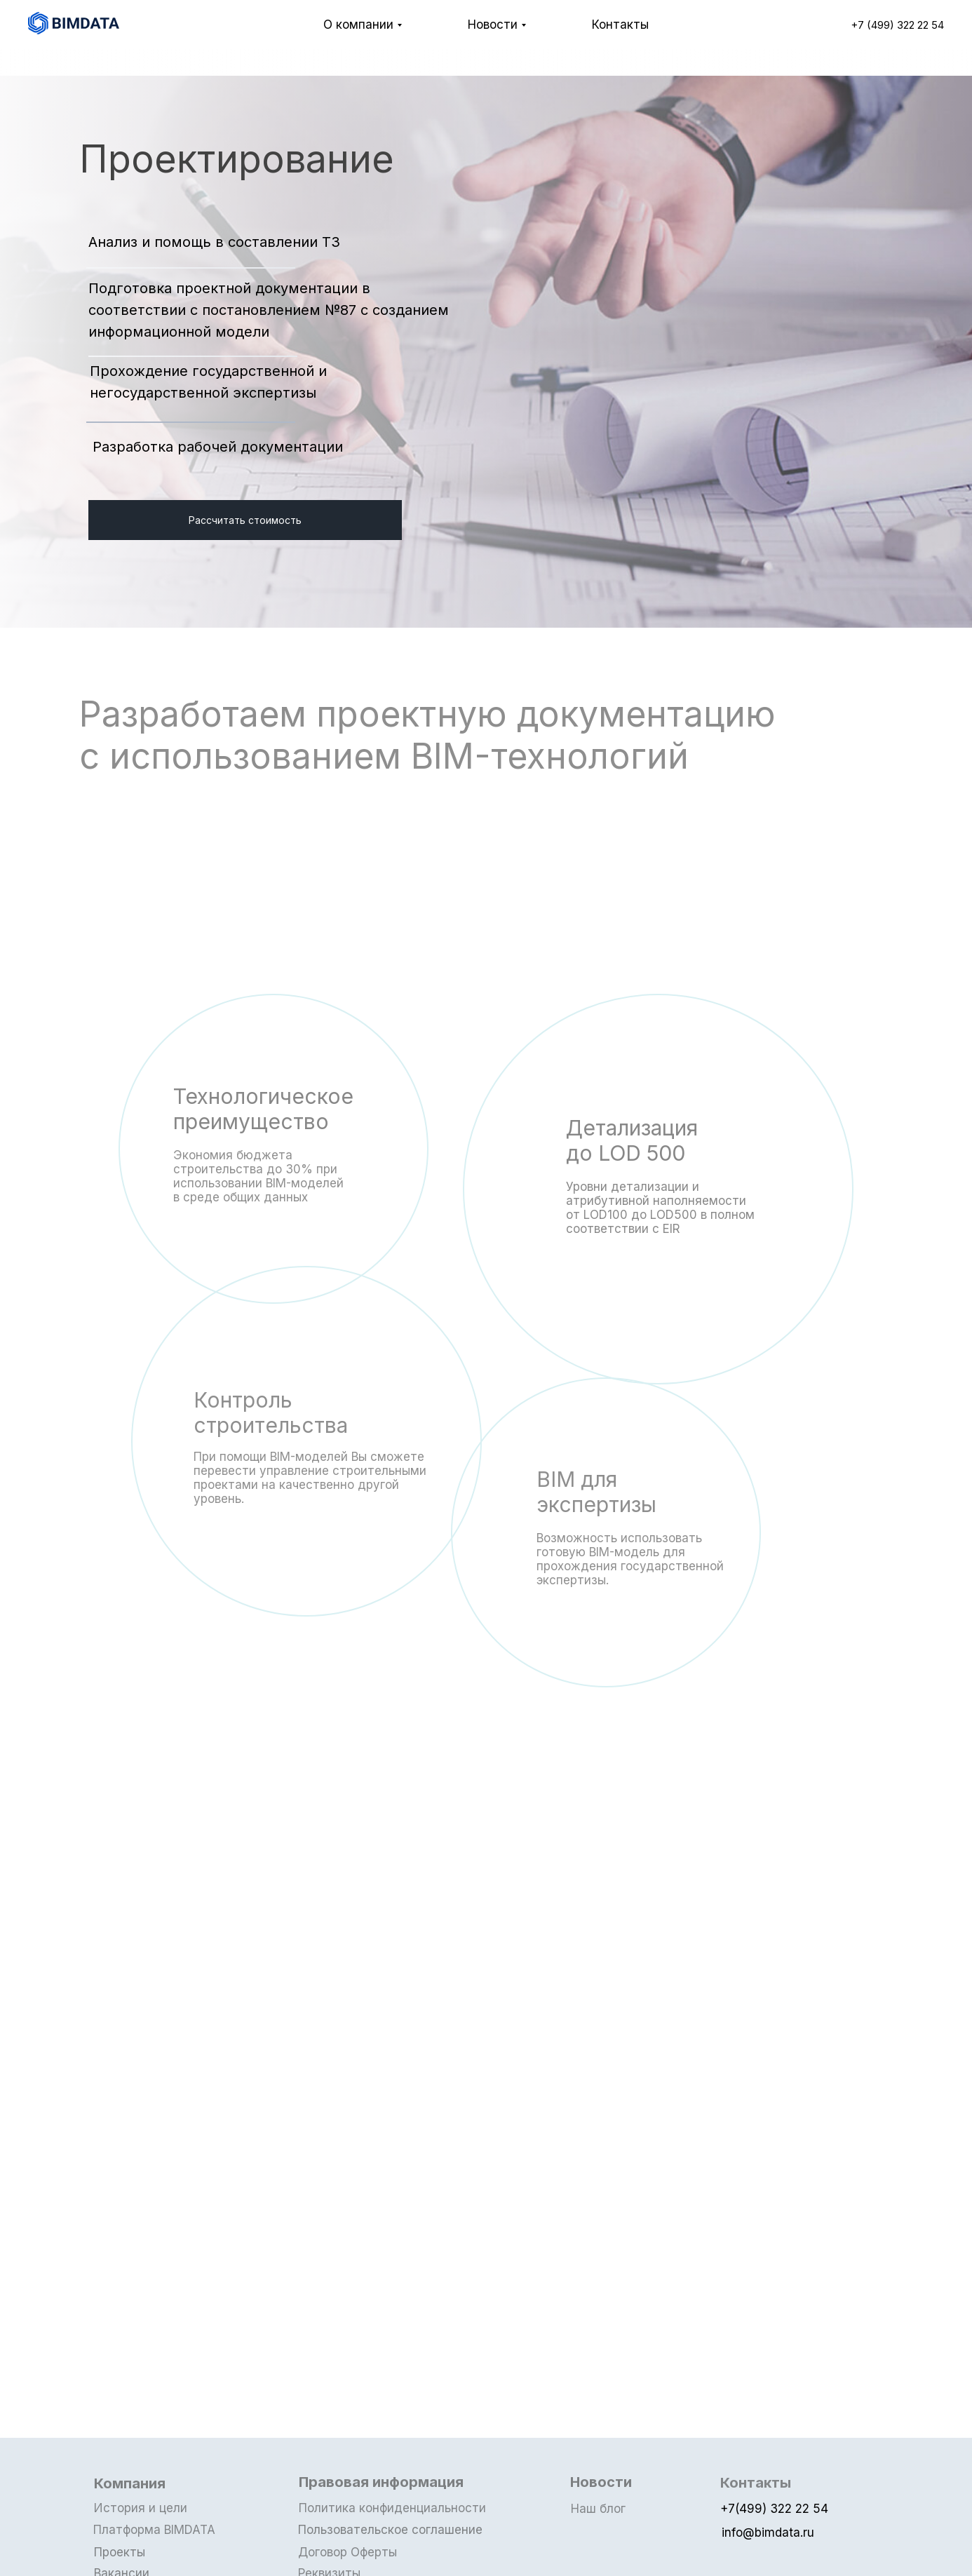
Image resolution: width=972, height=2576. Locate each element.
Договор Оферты (350, 2552)
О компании (358, 25)
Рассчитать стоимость (245, 520)
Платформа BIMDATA (157, 2530)
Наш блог (601, 2509)
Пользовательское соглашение (392, 2530)
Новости (493, 25)
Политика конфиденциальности (395, 2508)
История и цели (143, 2508)
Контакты (620, 25)
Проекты (121, 2552)
